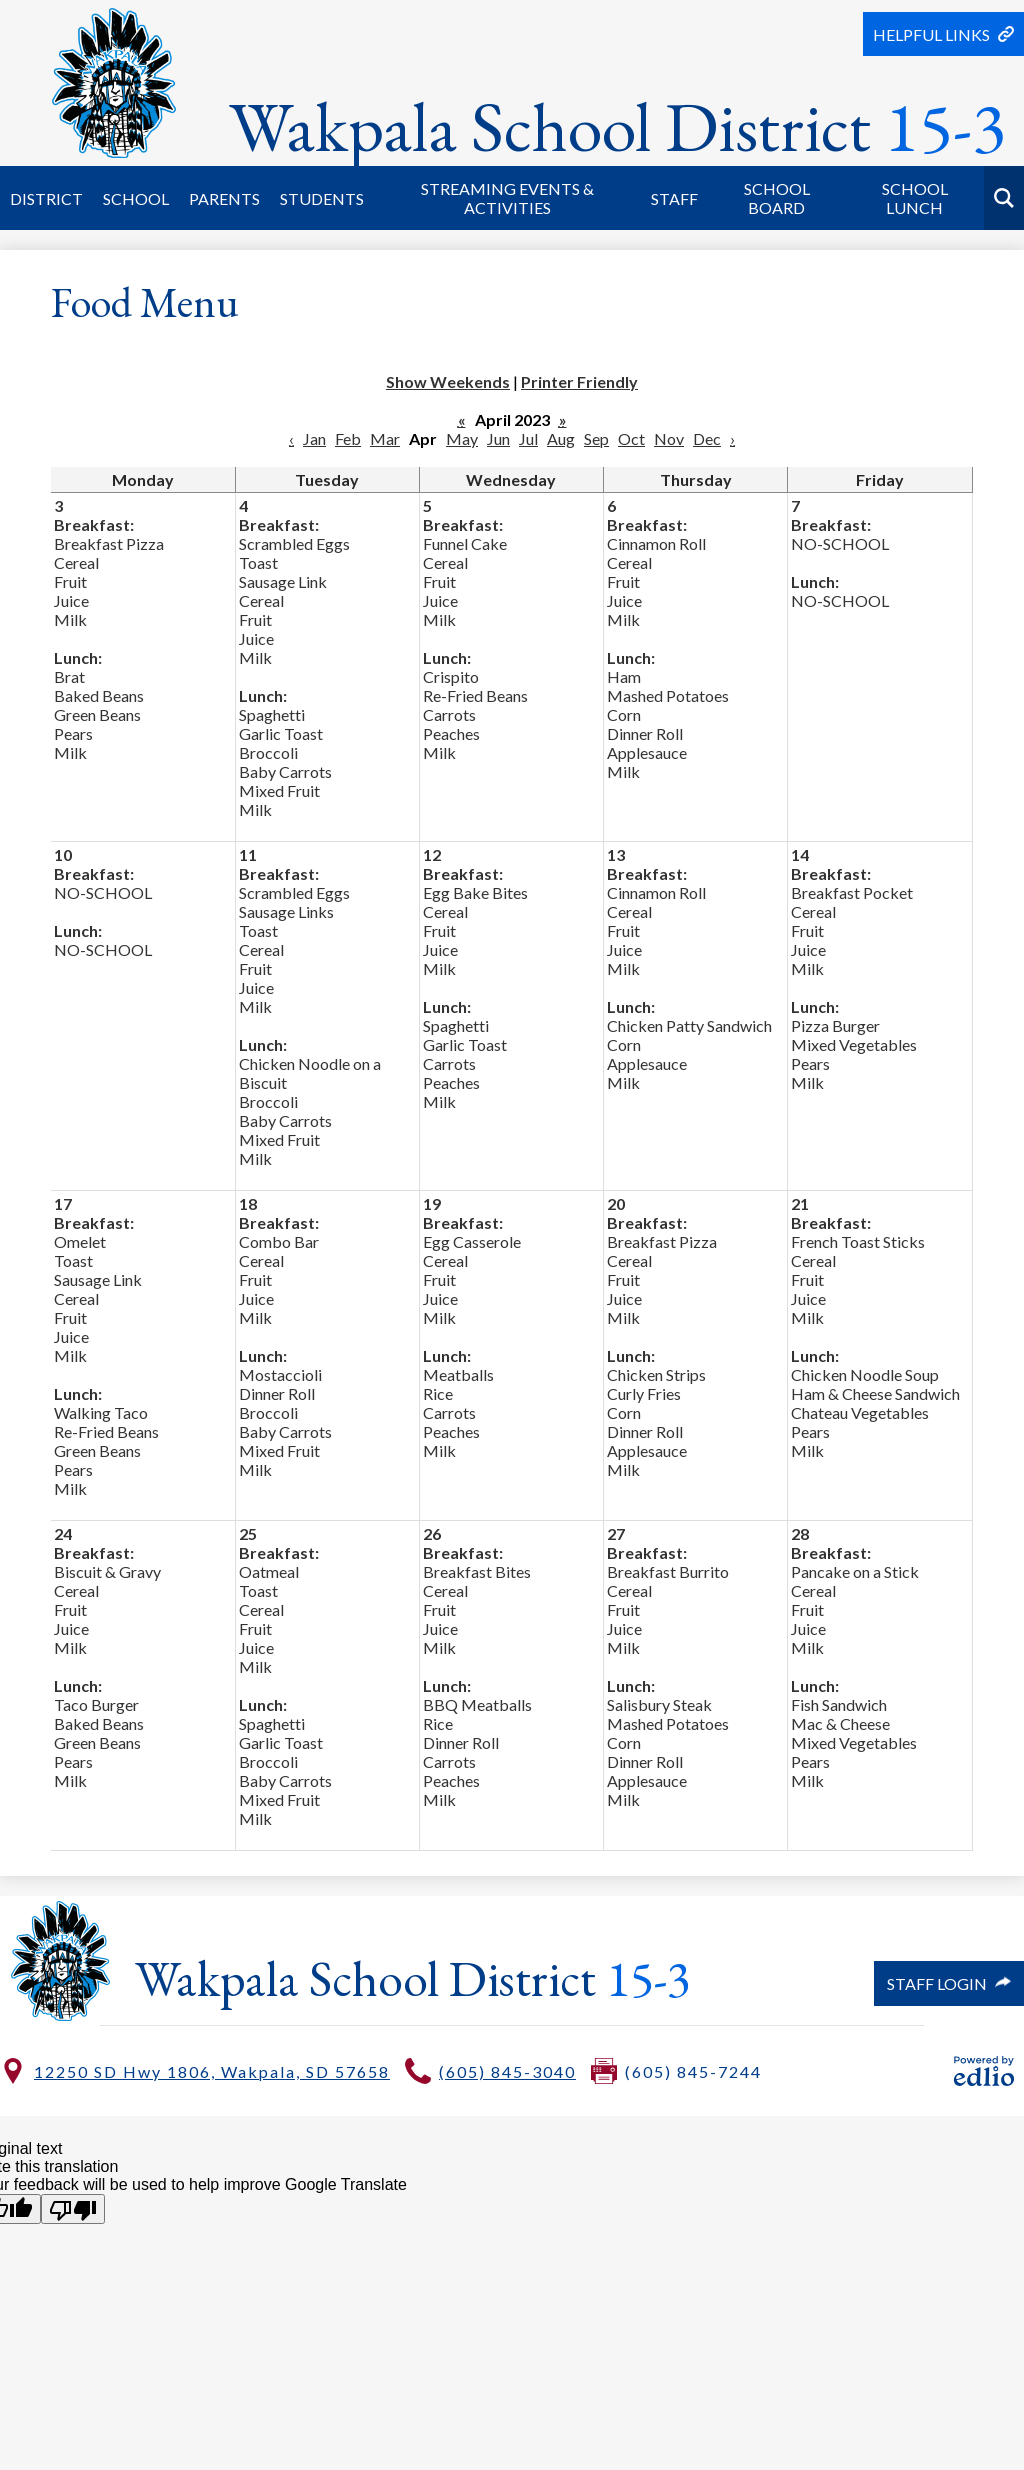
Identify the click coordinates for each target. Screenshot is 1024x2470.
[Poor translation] (73, 2209)
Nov (669, 438)
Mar (385, 438)
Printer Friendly (579, 381)
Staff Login (949, 1983)
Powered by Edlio (984, 2071)
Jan (314, 438)
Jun (498, 438)
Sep (596, 438)
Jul (528, 438)
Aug (561, 438)
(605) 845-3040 (507, 2071)
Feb (348, 438)
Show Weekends (448, 381)
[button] (46, 198)
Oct (631, 438)
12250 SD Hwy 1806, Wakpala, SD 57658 (212, 2071)
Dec (707, 438)
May (462, 438)
